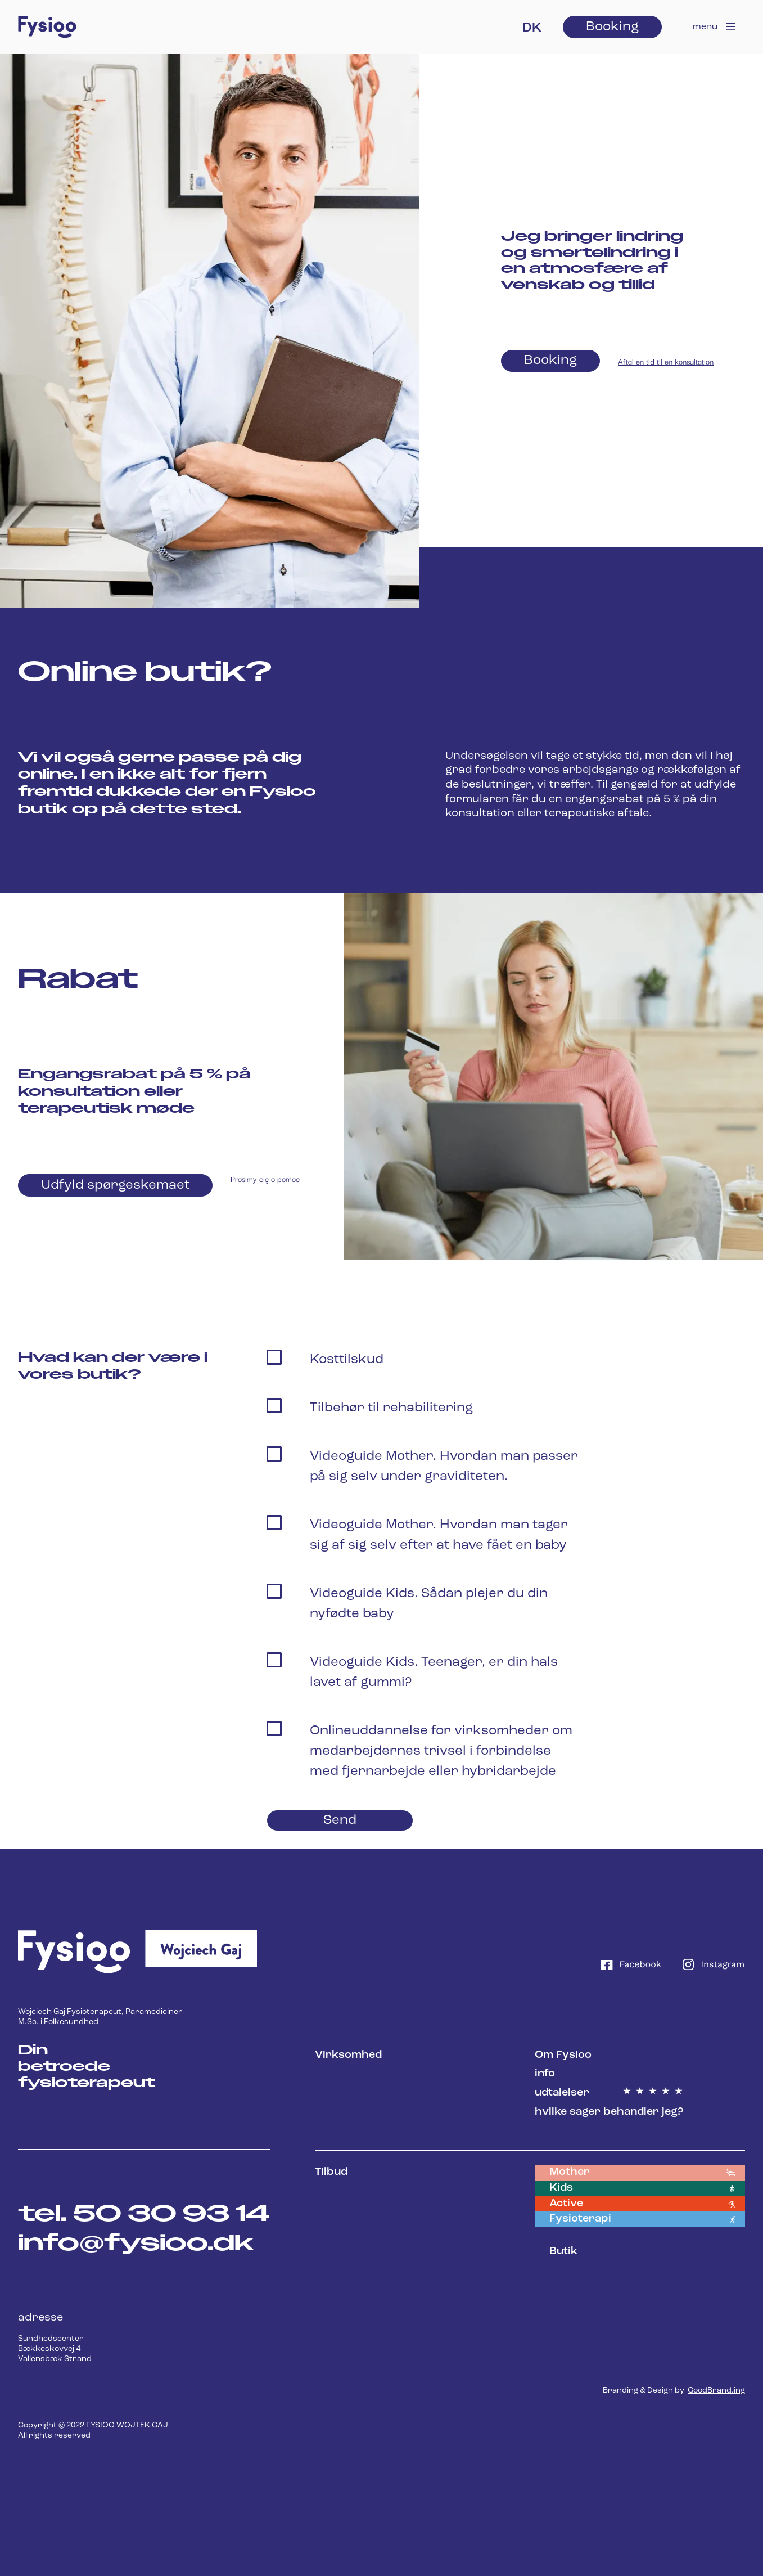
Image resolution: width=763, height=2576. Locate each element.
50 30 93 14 (171, 2214)
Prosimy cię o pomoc (265, 1178)
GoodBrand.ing (716, 2390)
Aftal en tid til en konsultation (666, 361)
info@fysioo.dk (136, 2244)
